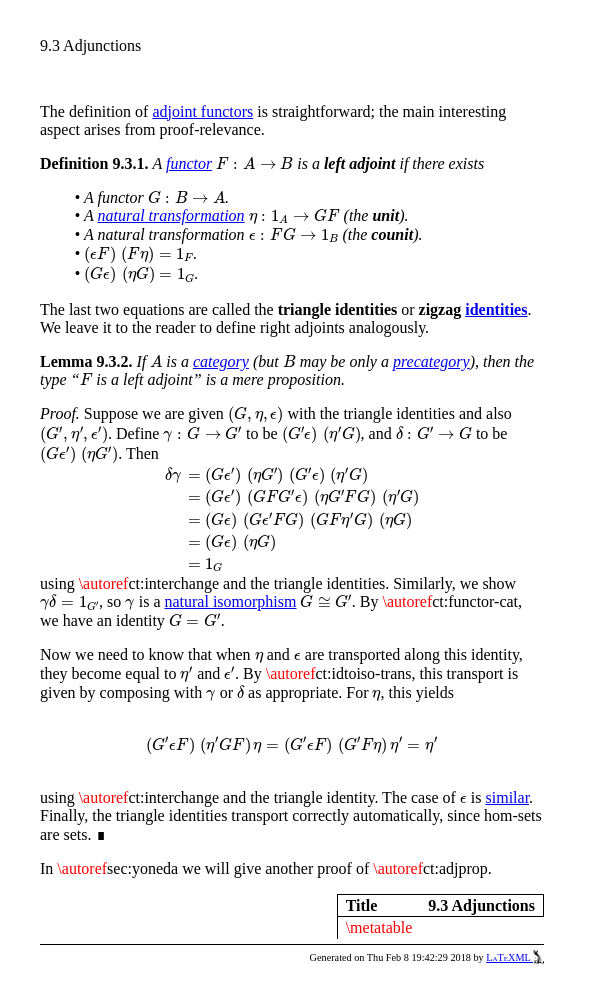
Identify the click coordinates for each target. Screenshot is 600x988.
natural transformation (170, 215)
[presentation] (254, 163)
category (221, 361)
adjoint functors (202, 111)
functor (189, 163)
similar (508, 797)
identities (496, 309)
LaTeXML (515, 957)
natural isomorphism (230, 601)
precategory (431, 361)
